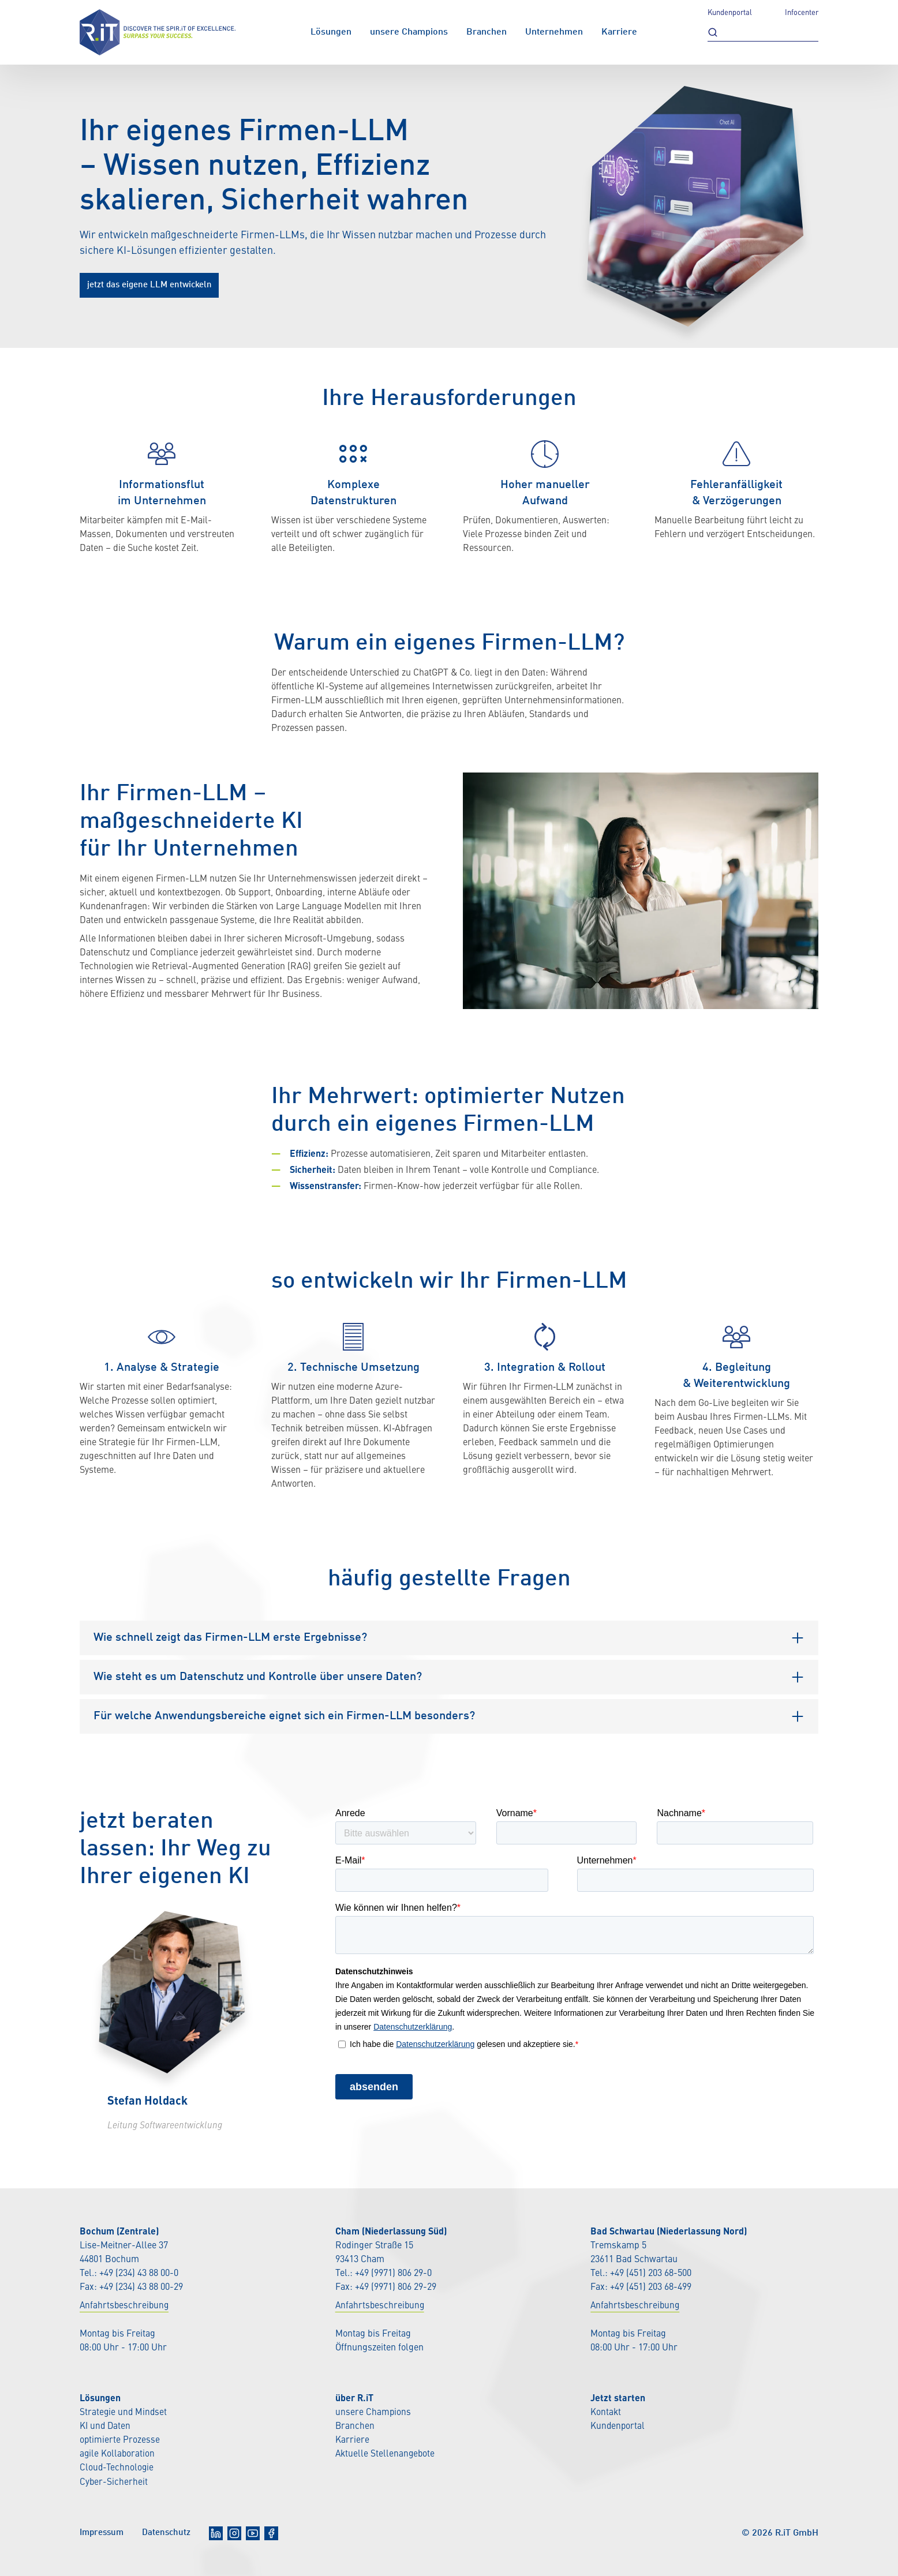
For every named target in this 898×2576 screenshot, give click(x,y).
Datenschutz (171, 2532)
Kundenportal (730, 13)
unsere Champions (409, 32)
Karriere (619, 32)
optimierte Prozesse (120, 2439)
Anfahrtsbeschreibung (125, 2306)
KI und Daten (106, 2426)
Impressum (104, 2532)
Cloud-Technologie (117, 2467)
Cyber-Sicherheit (114, 2481)
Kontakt (606, 2412)
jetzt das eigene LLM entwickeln (154, 285)
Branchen (486, 32)
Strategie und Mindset (124, 2412)
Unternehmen (554, 32)
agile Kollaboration (118, 2453)
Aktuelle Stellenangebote (386, 2453)
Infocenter (801, 13)
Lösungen (330, 32)
